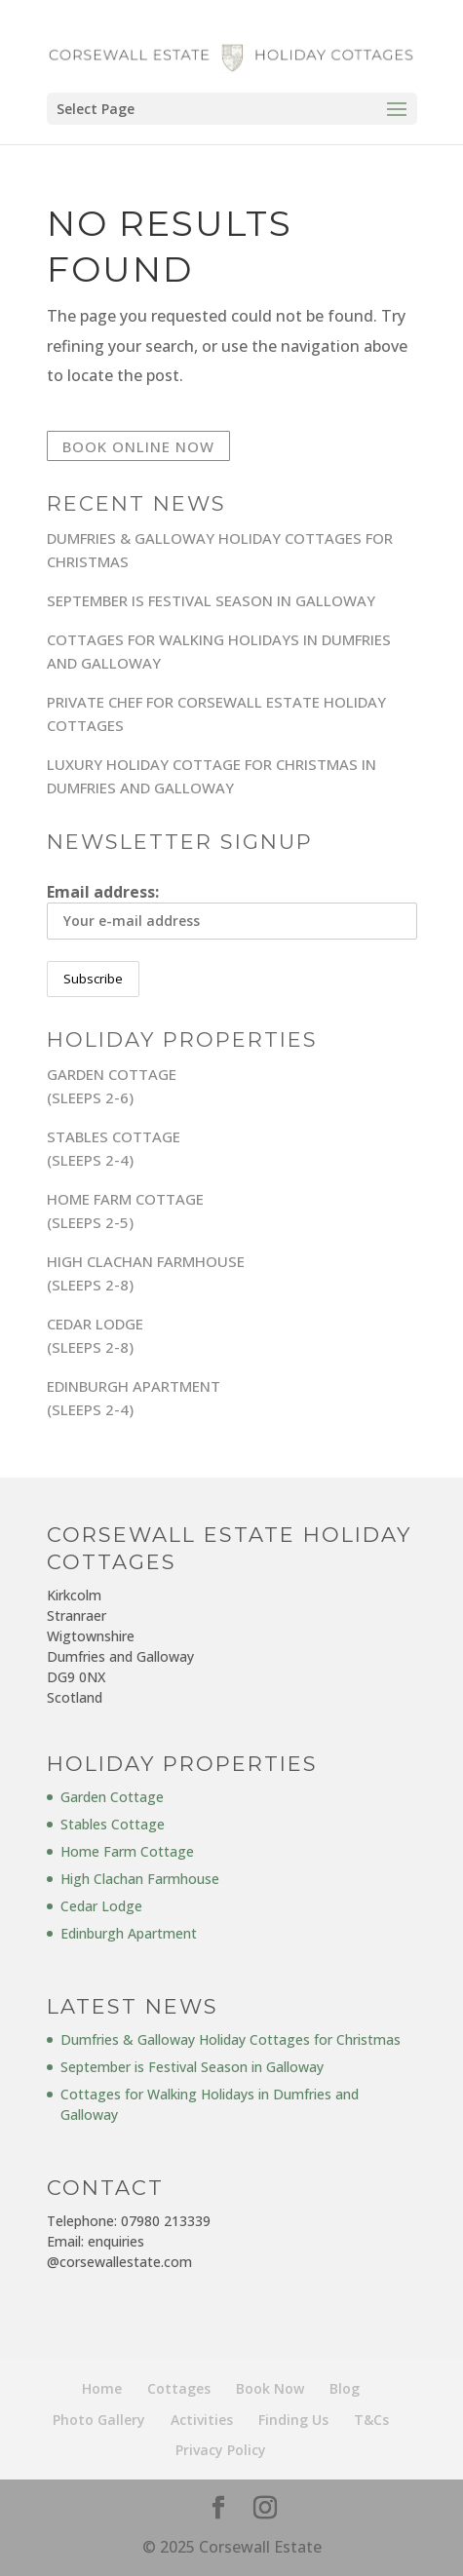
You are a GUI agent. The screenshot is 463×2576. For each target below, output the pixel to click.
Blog (344, 2388)
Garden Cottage (112, 1797)
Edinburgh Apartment (128, 1933)
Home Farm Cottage (127, 1851)
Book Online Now (138, 446)
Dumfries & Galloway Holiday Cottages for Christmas (230, 2039)
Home (102, 2388)
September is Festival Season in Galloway (211, 600)
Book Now (270, 2388)
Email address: (232, 910)
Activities (202, 2419)
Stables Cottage (112, 1824)
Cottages (179, 2388)
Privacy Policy (220, 2450)
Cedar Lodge (101, 1906)
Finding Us (293, 2419)
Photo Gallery (99, 2419)
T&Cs (371, 2419)
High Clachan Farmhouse (139, 1878)
